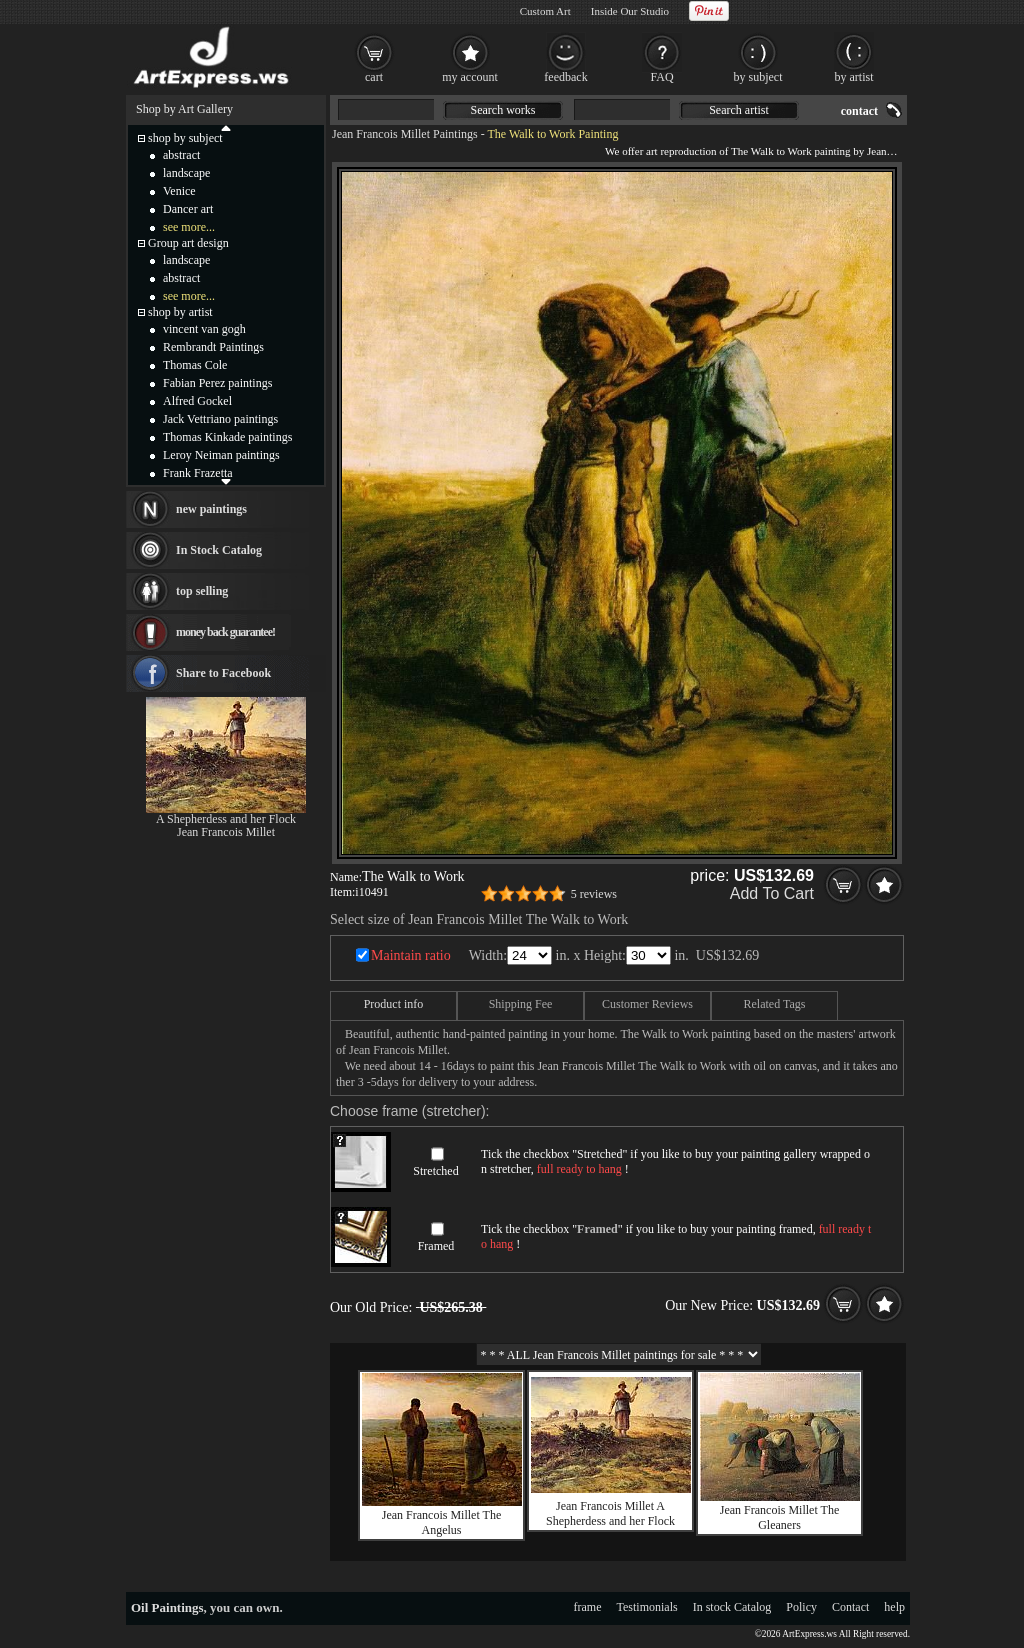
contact (859, 111)
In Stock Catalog (219, 550)
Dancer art (188, 209)
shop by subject (185, 138)
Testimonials (647, 1607)
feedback (565, 77)
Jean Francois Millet (226, 832)
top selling (202, 591)
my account (470, 77)
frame (588, 1607)
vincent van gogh (204, 329)
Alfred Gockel (197, 401)
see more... (189, 227)
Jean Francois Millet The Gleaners (779, 1517)
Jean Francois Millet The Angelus (441, 1522)
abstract (181, 155)
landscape (186, 173)
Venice (179, 191)
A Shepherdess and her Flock (226, 819)
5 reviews (594, 894)
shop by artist (180, 312)
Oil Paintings (167, 1607)
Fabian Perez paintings (217, 383)
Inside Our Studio (630, 11)
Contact (850, 1607)
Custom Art (545, 11)
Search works (503, 110)
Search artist (739, 110)
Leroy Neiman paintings (221, 455)
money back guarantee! (225, 632)
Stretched (435, 1171)
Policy (801, 1607)
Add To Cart (772, 893)
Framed (436, 1246)
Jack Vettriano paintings (220, 419)
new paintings (211, 509)
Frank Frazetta (198, 473)
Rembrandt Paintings (213, 347)
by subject (758, 77)
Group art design (188, 243)
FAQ (661, 77)
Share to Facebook (223, 673)
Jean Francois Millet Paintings (405, 134)
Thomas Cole (195, 365)
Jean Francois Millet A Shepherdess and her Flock (610, 1513)
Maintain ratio (411, 955)
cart (374, 77)
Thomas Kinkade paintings (227, 437)
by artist (854, 77)
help (894, 1607)
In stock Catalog (732, 1607)
